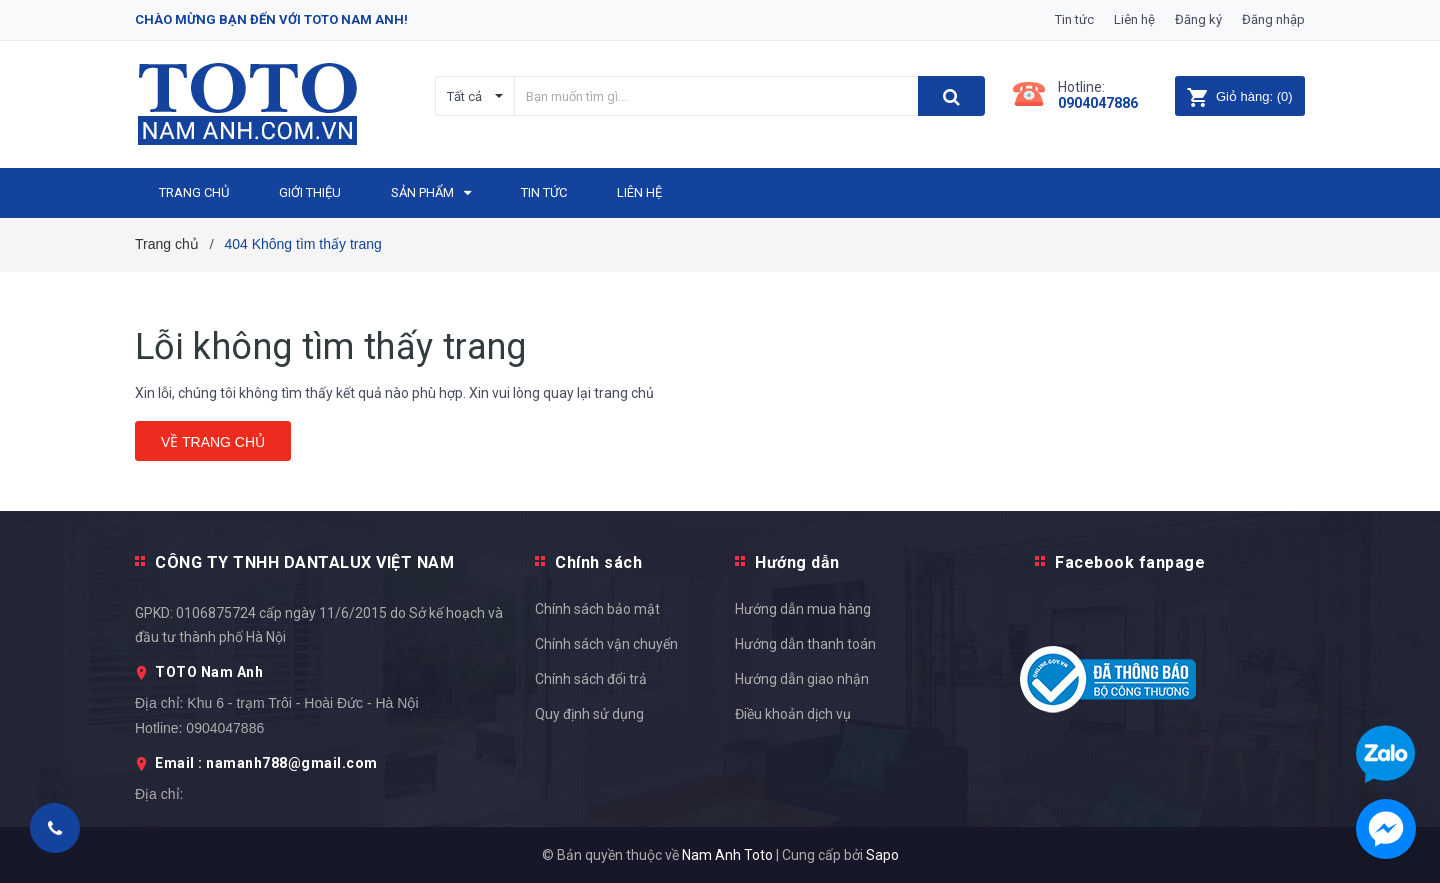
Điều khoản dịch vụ (793, 714)
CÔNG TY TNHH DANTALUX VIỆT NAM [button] (304, 562)
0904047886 (1098, 103)
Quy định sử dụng (589, 714)
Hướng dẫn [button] (797, 562)
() (1239, 96)
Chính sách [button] (598, 562)
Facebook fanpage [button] (1130, 562)
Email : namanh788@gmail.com (266, 763)
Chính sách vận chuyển (606, 644)
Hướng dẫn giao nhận (802, 679)
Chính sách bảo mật (597, 609)
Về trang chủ (213, 442)
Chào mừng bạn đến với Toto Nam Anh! (271, 19)
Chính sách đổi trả (591, 679)
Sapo (882, 855)
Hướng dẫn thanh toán (805, 644)
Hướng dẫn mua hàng (803, 609)
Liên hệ (1134, 19)
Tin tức (1074, 19)
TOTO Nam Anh (209, 672)
